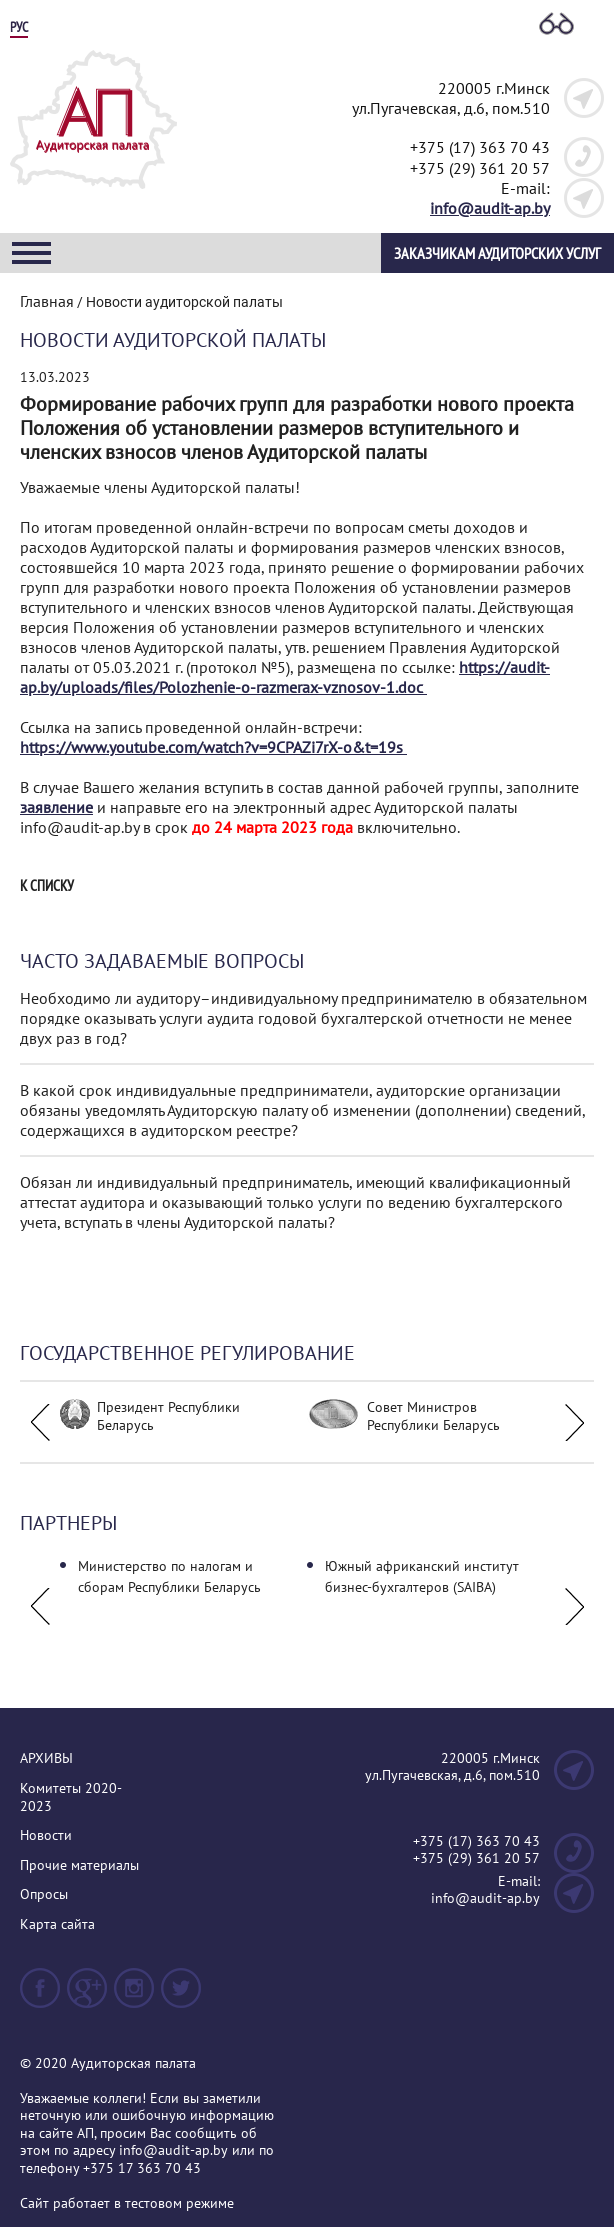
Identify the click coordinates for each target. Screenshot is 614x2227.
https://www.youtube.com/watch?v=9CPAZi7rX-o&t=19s (213, 747)
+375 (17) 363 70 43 (480, 147)
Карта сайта (57, 1924)
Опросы (44, 1894)
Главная (47, 301)
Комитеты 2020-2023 (71, 1797)
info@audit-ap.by (490, 208)
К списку (47, 886)
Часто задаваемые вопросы (162, 961)
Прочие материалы (79, 1865)
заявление (56, 807)
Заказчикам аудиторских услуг (497, 253)
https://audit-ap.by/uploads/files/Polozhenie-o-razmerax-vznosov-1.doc (285, 677)
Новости (46, 1835)
